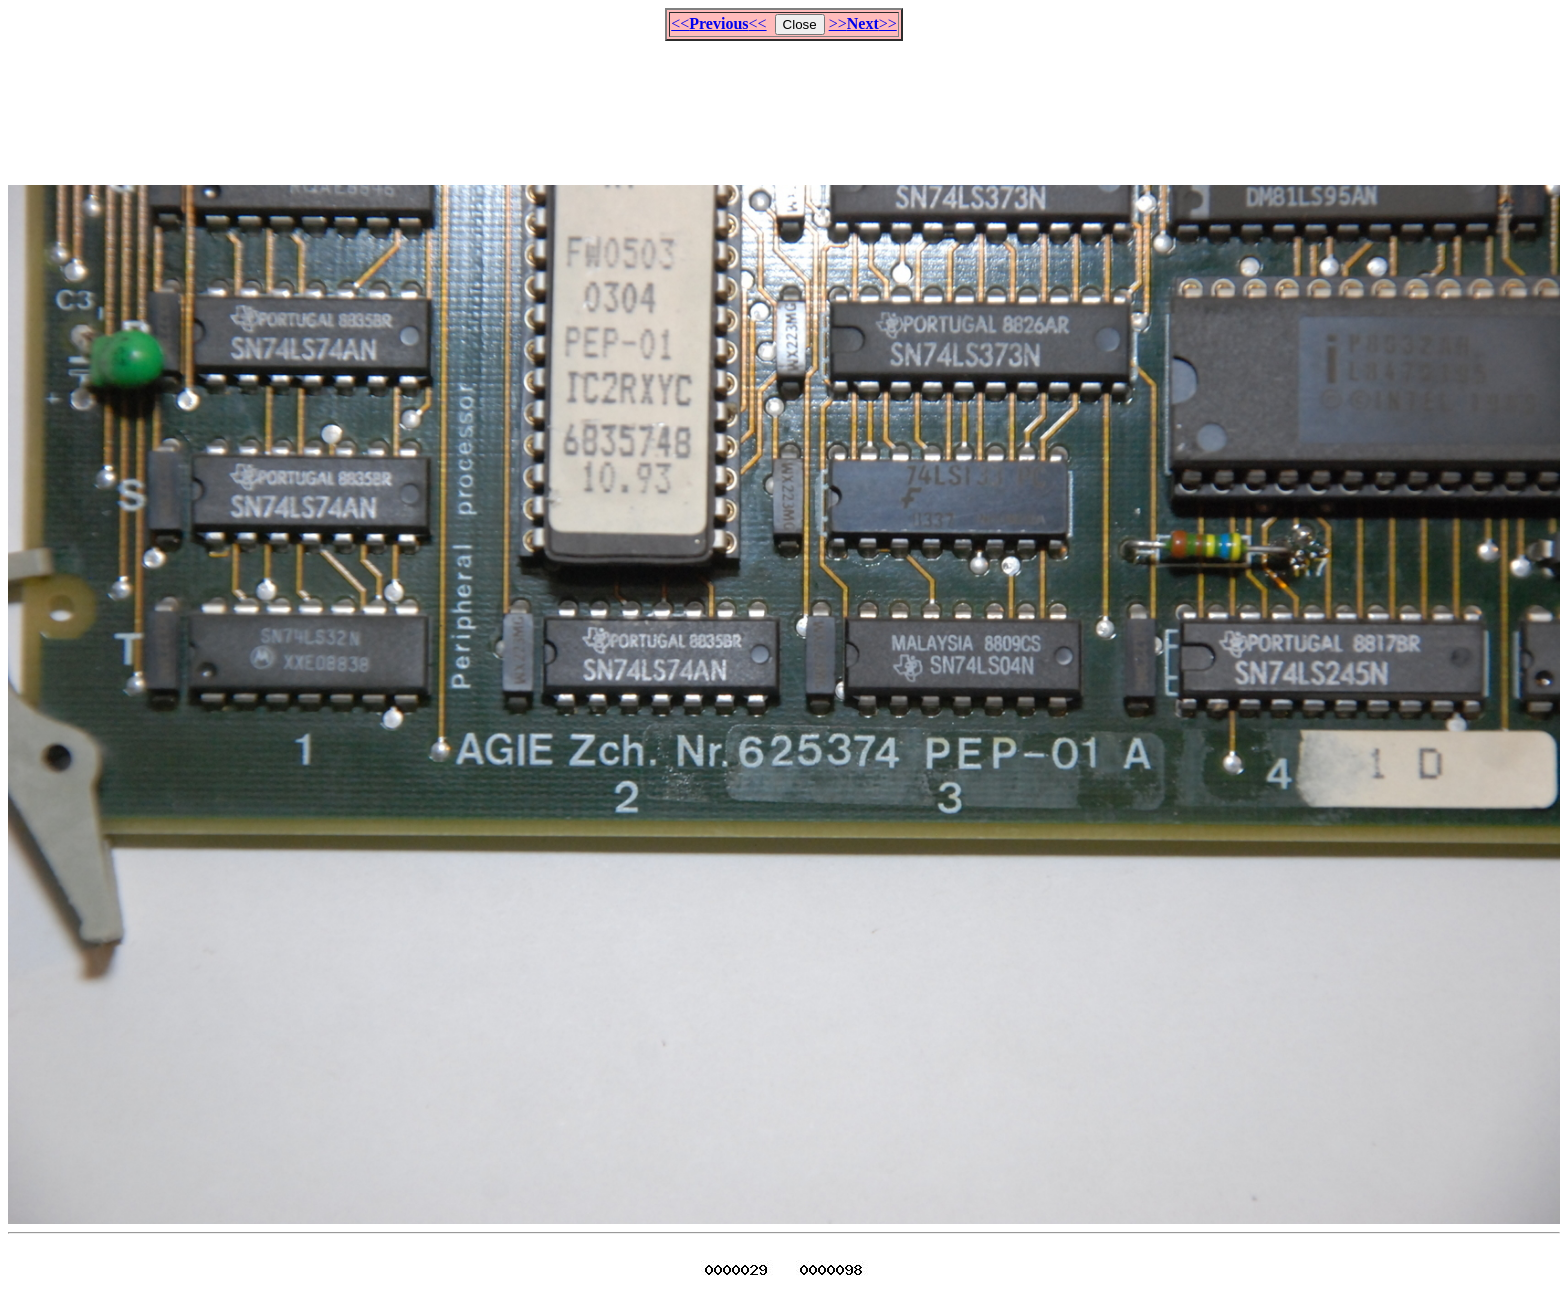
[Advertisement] (784, 104)
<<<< (718, 23)
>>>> (863, 23)
